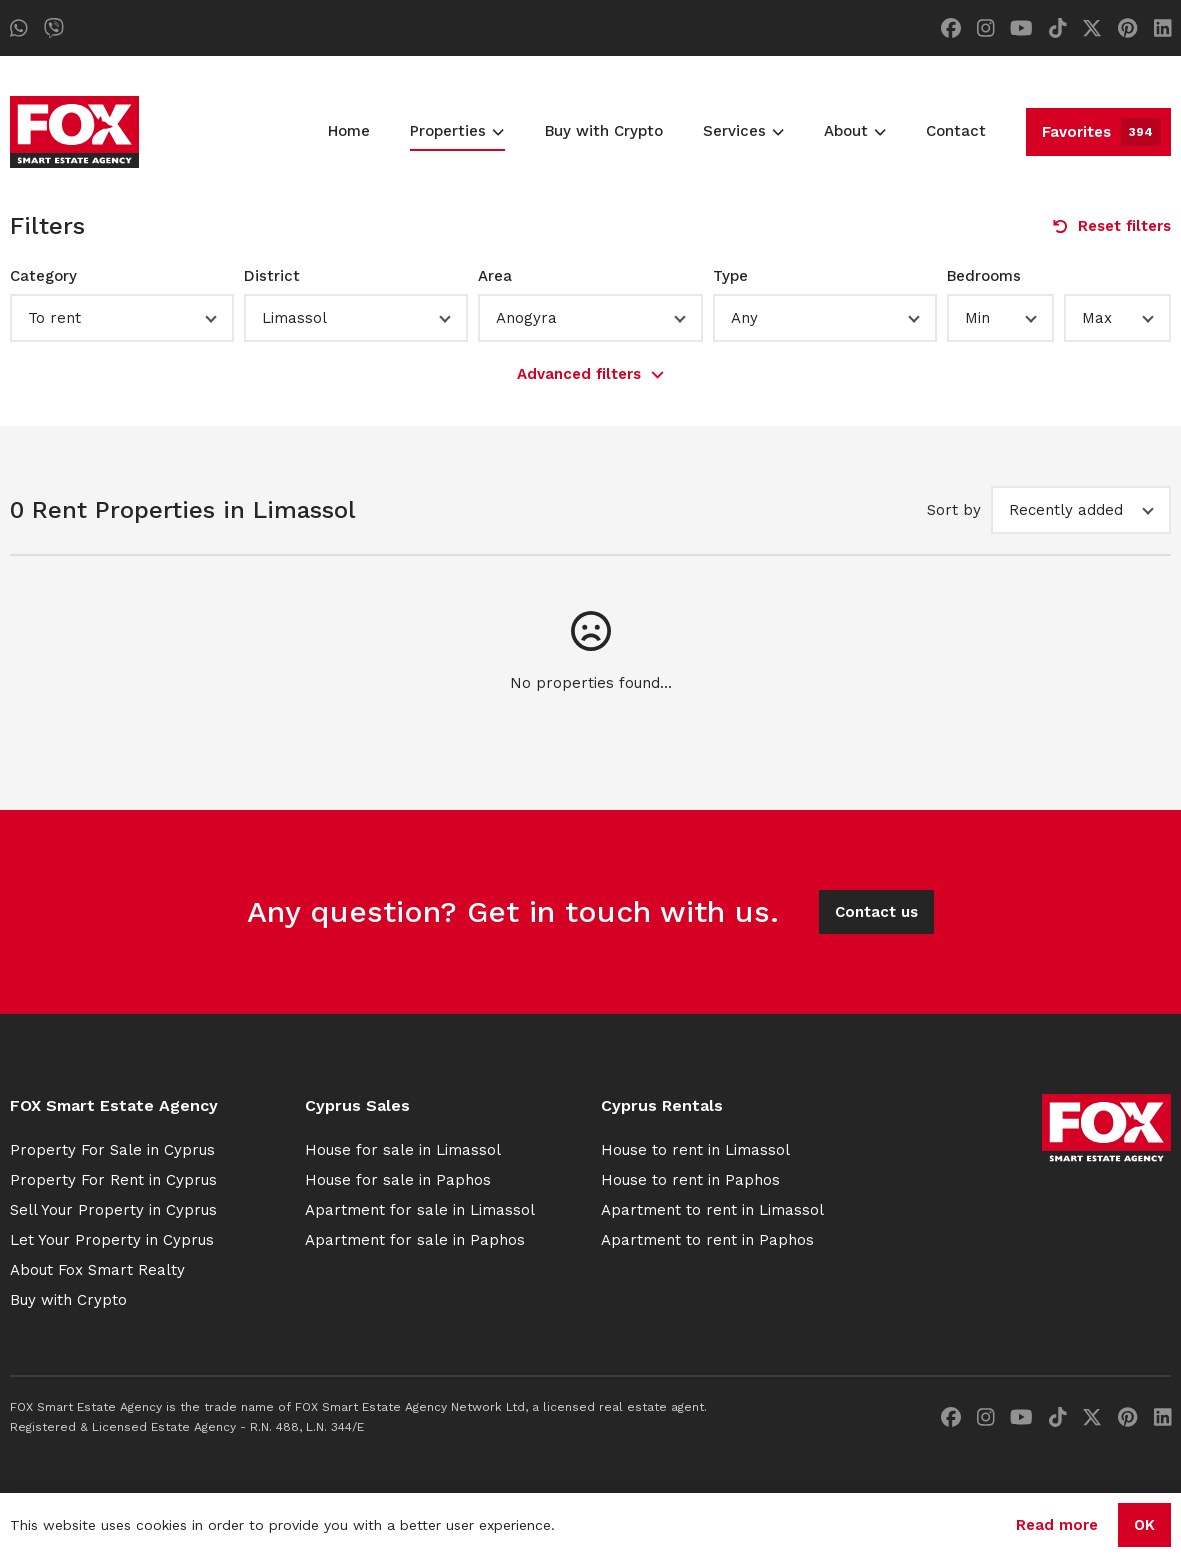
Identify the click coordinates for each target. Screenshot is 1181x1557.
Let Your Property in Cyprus (112, 1240)
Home (349, 131)
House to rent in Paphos (690, 1180)
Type (730, 276)
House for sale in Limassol (403, 1150)
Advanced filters (590, 374)
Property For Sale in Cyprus (112, 1150)
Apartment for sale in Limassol (420, 1210)
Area (495, 276)
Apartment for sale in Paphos (415, 1240)
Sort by (954, 510)
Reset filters (1112, 226)
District (272, 276)
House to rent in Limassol (695, 1150)
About (855, 131)
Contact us (876, 912)
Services (743, 131)
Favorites (1101, 132)
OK (1144, 1525)
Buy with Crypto (604, 131)
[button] (122, 318)
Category (43, 276)
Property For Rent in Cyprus (113, 1180)
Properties (457, 131)
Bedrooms (984, 276)
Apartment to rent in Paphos (707, 1240)
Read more (1057, 1525)
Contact (956, 131)
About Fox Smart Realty (97, 1270)
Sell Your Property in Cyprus (113, 1210)
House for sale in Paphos (398, 1180)
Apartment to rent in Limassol (712, 1210)
